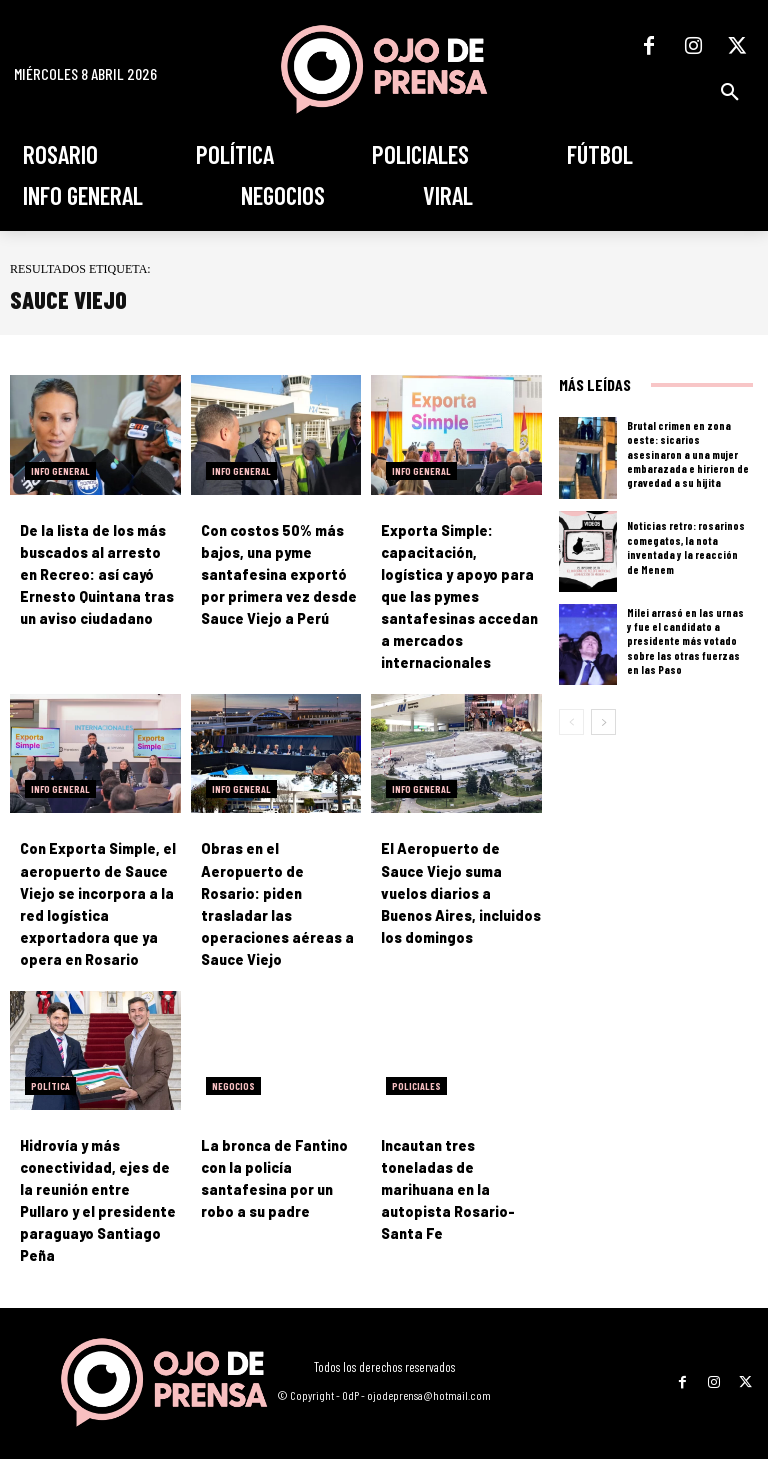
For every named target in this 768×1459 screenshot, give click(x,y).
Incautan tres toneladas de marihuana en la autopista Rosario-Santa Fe (446, 1167)
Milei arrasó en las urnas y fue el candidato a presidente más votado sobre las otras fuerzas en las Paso (685, 641)
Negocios (233, 1064)
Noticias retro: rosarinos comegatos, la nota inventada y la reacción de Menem (686, 548)
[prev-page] (571, 722)
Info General (60, 471)
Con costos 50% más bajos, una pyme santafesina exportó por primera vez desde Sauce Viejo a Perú (276, 574)
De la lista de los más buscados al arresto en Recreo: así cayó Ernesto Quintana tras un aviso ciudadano (98, 574)
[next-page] (603, 722)
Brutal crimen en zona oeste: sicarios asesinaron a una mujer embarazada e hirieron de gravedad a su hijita (688, 454)
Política (50, 1064)
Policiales (416, 1064)
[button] (730, 92)
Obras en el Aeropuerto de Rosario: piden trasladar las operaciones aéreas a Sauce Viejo (279, 870)
